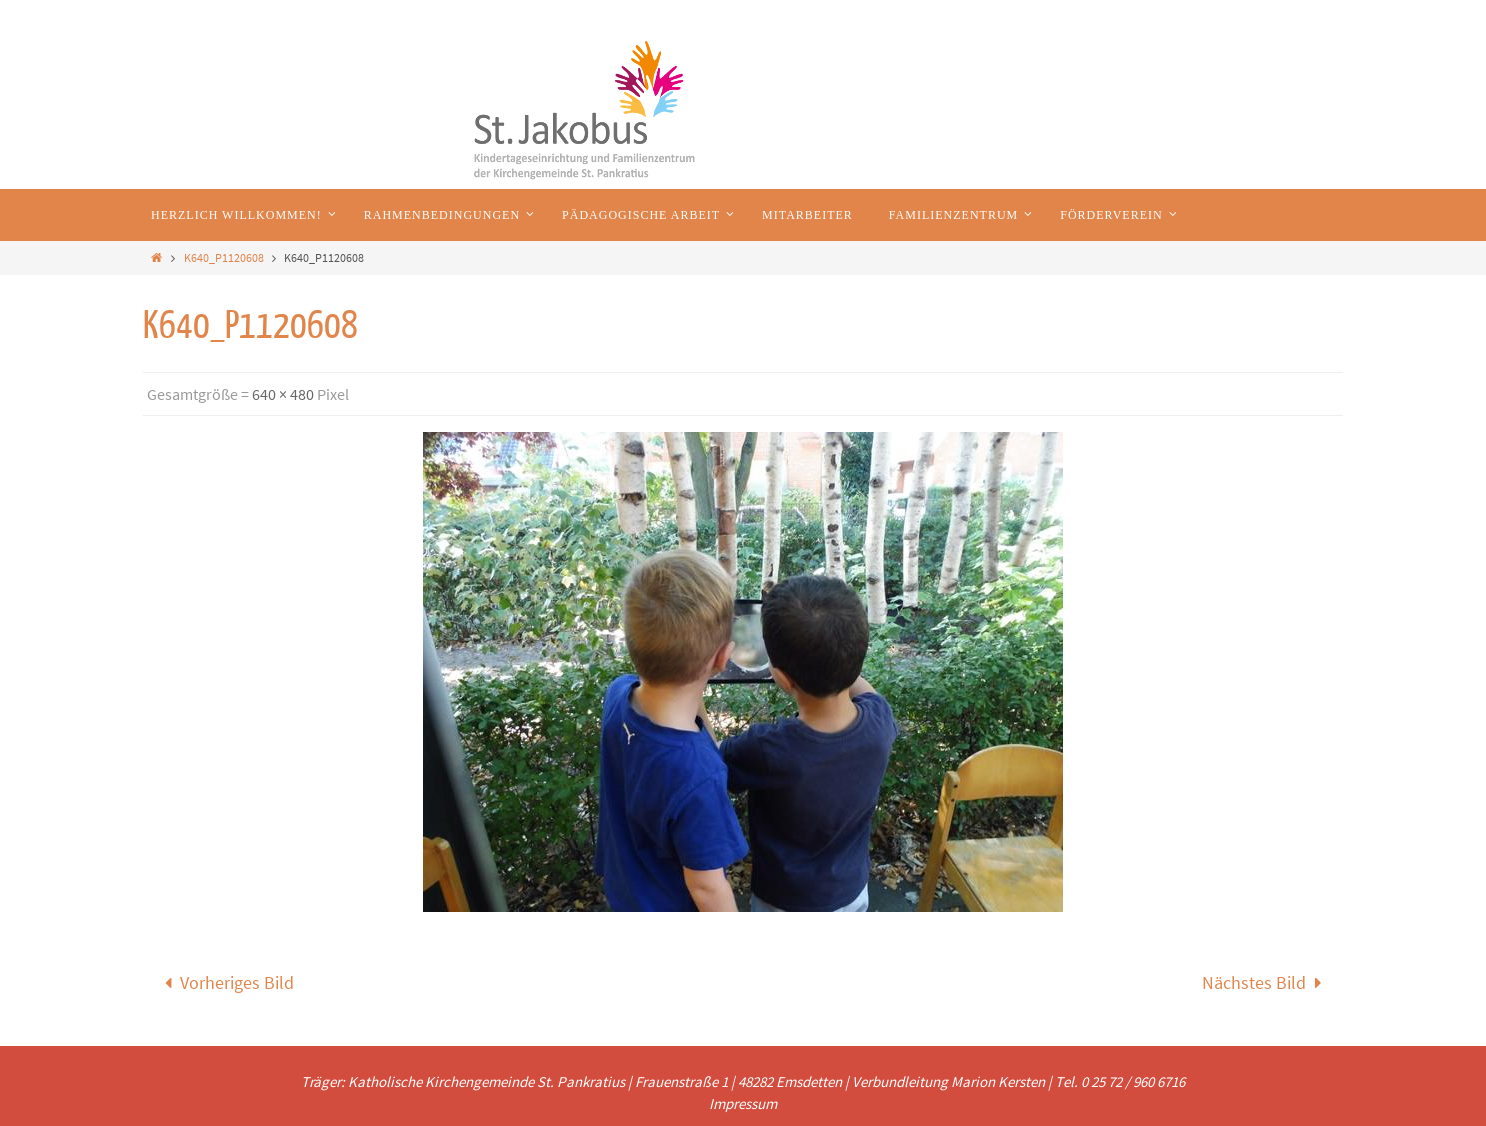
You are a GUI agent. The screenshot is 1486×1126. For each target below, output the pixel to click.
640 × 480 (283, 394)
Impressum (743, 1103)
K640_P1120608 (224, 257)
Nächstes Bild (1266, 982)
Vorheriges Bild (224, 982)
